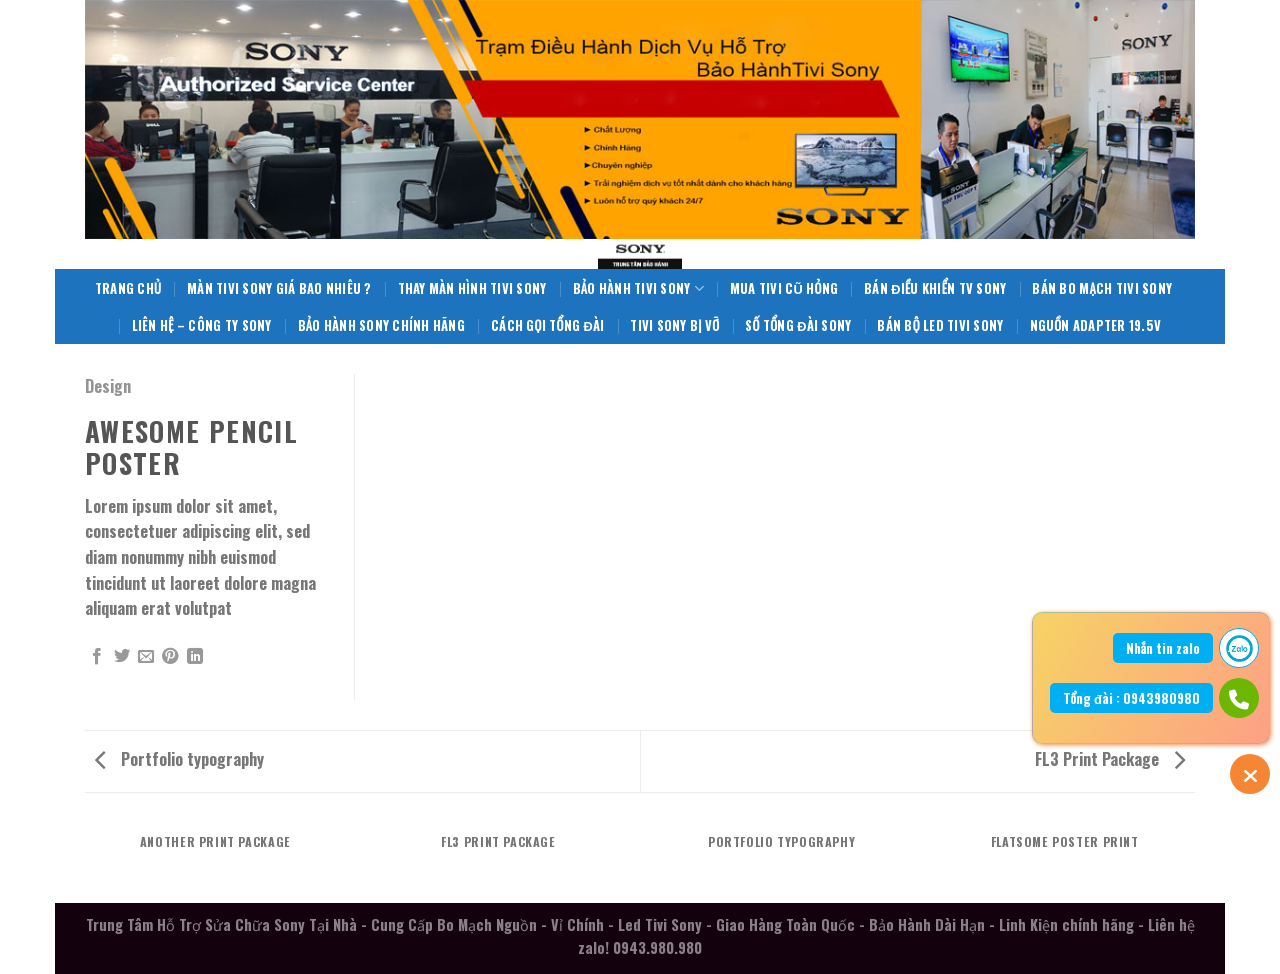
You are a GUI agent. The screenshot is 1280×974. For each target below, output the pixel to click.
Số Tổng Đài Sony (798, 325)
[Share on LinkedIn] (195, 657)
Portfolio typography (179, 759)
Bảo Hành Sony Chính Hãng (381, 325)
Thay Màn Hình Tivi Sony (472, 288)
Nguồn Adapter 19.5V (1096, 325)
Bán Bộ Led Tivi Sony (940, 325)
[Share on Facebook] (97, 657)
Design (108, 386)
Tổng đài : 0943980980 (1131, 698)
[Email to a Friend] (146, 657)
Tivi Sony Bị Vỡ (674, 325)
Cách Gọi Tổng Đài (547, 325)
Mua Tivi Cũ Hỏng (784, 288)
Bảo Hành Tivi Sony (638, 289)
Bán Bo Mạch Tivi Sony (1102, 288)
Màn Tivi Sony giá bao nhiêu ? (279, 288)
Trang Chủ (128, 288)
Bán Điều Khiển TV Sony (935, 288)
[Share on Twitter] (122, 657)
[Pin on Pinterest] (170, 657)
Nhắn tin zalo (1163, 648)
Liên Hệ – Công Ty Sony (202, 325)
